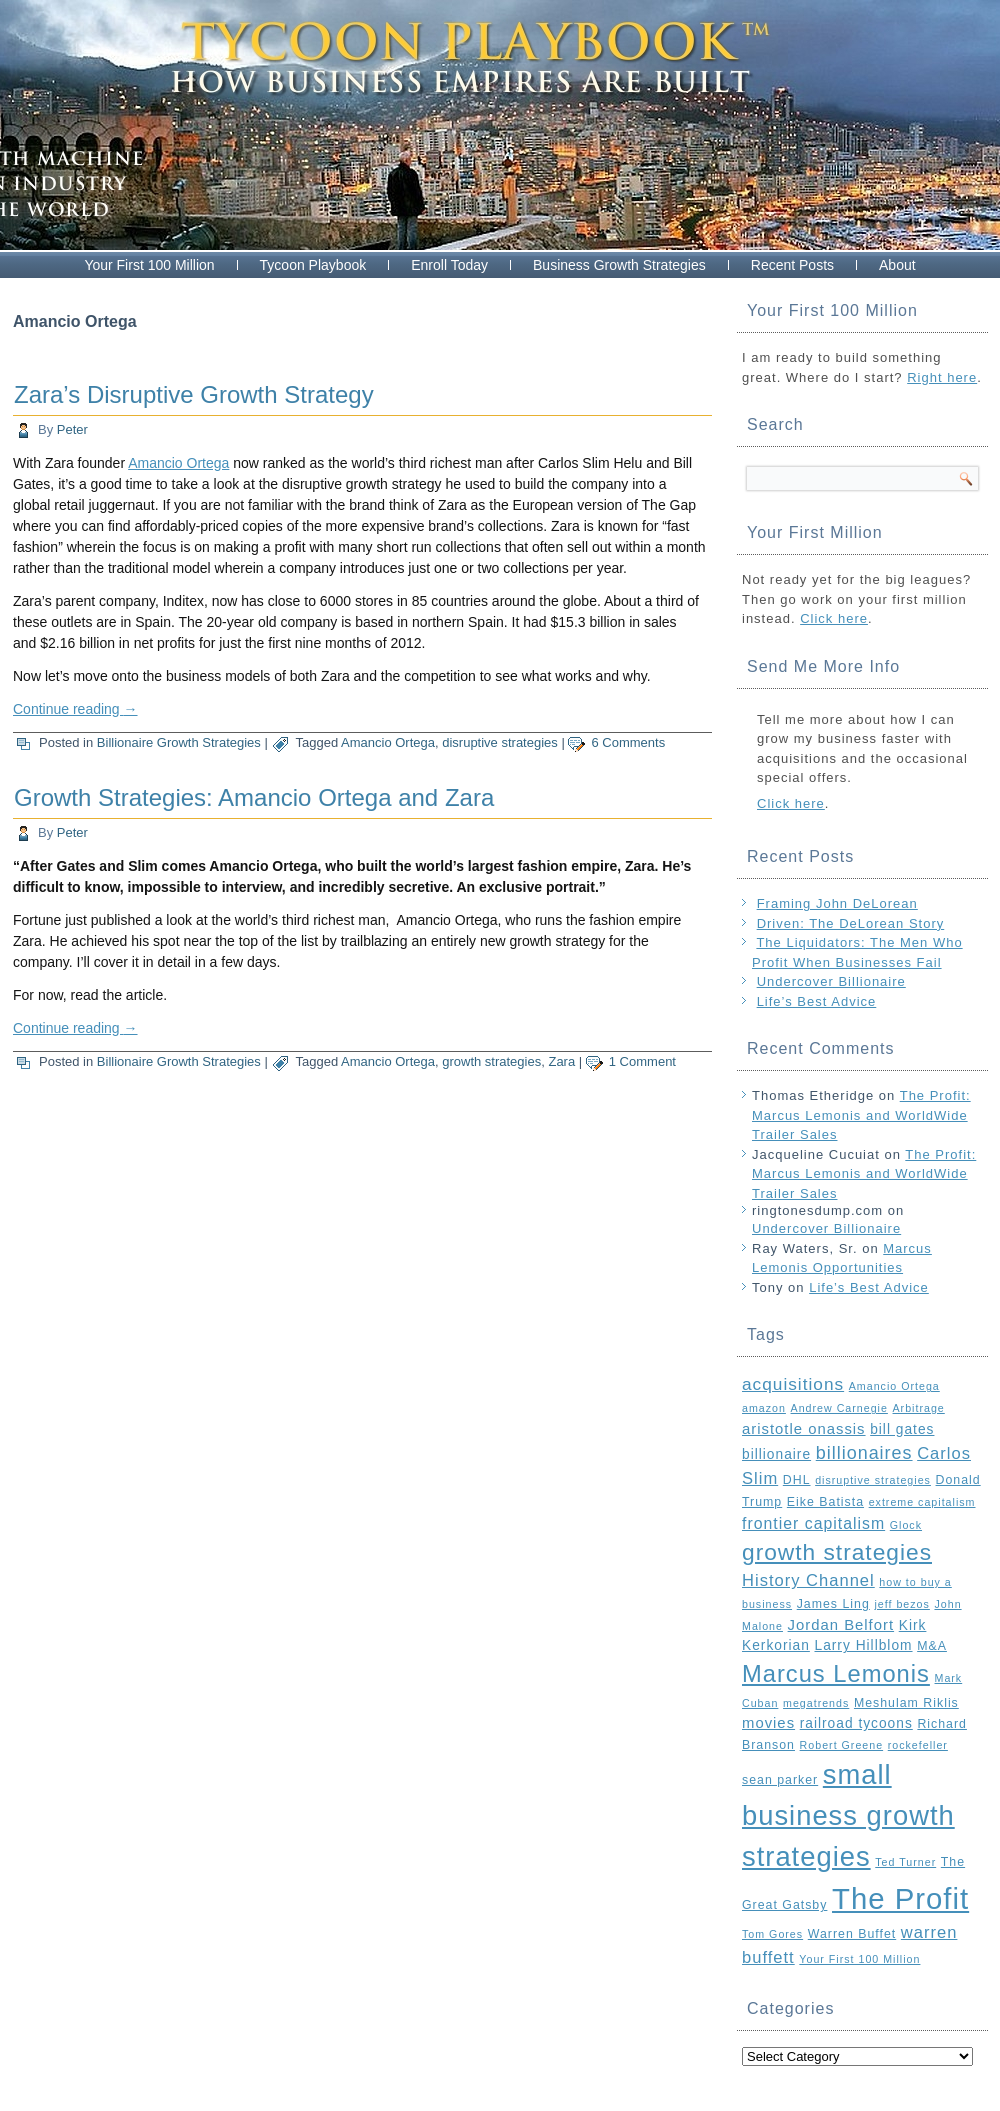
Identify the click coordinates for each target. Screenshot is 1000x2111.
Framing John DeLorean (837, 903)
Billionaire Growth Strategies (179, 742)
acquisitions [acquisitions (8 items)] (793, 1384)
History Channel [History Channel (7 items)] (808, 1580)
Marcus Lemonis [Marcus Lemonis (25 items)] (836, 1674)
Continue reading (75, 709)
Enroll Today (449, 265)
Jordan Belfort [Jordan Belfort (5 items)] (841, 1625)
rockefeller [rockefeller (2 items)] (918, 1745)
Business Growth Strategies (619, 265)
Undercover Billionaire (831, 981)
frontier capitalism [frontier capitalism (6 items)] (813, 1523)
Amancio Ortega (178, 463)
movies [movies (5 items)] (768, 1723)
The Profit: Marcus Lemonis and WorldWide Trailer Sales (861, 1115)
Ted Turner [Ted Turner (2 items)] (905, 1862)
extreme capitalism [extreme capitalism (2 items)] (922, 1502)
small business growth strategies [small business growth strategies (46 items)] (848, 1815)
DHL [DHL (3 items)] (797, 1480)
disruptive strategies (500, 742)
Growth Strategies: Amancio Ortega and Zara (254, 797)
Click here (834, 618)
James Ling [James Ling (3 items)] (833, 1604)
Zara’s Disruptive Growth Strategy (194, 394)
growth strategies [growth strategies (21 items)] (837, 1552)
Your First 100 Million (149, 265)
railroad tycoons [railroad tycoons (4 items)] (856, 1723)
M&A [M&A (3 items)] (932, 1646)
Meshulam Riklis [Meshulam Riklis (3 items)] (906, 1703)
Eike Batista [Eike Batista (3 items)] (825, 1502)
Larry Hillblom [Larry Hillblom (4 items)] (863, 1645)
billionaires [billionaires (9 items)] (864, 1453)
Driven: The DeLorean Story (851, 923)
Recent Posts (792, 265)
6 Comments (628, 742)
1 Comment (642, 1061)
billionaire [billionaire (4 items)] (776, 1454)
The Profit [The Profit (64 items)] (900, 1898)
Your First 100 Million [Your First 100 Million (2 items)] (859, 1959)
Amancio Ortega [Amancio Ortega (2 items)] (894, 1386)
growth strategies (491, 1061)
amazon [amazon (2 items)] (764, 1408)
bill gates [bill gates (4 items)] (902, 1429)
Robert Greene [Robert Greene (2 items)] (842, 1745)
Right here (942, 377)
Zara (561, 1061)
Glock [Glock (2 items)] (906, 1525)
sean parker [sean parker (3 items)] (780, 1780)
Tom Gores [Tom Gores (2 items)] (772, 1934)
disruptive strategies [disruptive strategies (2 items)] (873, 1480)
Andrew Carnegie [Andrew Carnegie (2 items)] (839, 1408)
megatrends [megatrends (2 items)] (816, 1703)
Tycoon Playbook (313, 265)
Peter (72, 429)
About (897, 265)
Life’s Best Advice (817, 1001)
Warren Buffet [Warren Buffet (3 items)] (852, 1934)
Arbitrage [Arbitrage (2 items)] (919, 1408)
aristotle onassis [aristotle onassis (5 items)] (804, 1429)
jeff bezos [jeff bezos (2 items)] (901, 1604)
